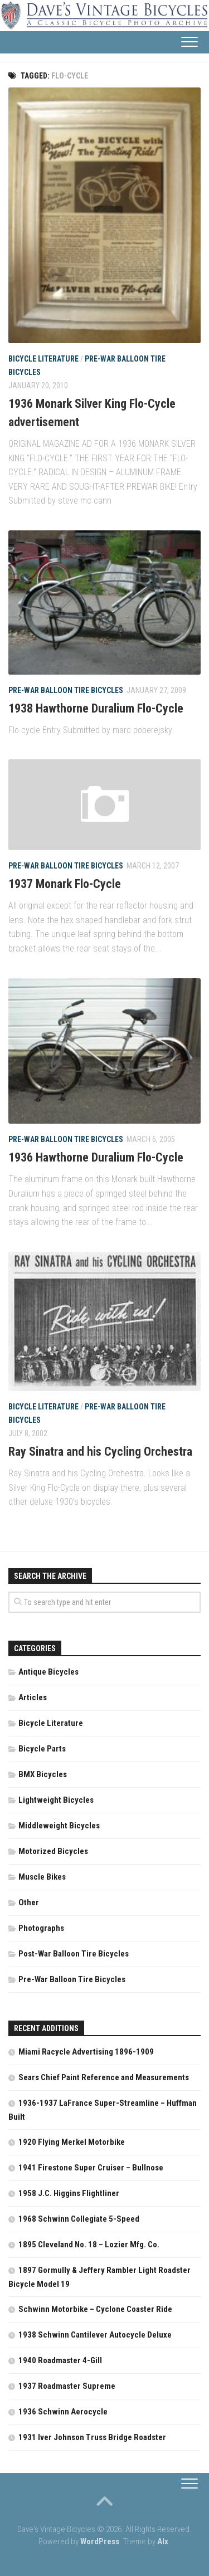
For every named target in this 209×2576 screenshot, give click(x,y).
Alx (162, 2541)
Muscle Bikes (42, 1877)
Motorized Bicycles (53, 1851)
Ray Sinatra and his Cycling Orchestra (100, 1451)
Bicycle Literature (43, 358)
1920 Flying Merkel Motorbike (71, 2142)
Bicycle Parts (42, 1749)
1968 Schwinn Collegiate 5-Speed (78, 2219)
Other (28, 1902)
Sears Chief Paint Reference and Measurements (103, 2077)
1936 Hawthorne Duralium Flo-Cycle (95, 1157)
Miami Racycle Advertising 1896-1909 (86, 2052)
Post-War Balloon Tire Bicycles (73, 1954)
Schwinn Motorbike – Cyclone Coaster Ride (95, 2309)
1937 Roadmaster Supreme (66, 2386)
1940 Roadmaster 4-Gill (60, 2360)
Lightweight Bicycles (56, 1800)
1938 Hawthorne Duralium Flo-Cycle (95, 708)
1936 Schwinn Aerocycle (63, 2412)
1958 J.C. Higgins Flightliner (68, 2193)
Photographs (41, 1928)
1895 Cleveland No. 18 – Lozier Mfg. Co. (88, 2245)
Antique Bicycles (48, 1672)
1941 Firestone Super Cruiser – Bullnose (90, 2168)
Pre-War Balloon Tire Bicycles (65, 690)
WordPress (99, 2541)
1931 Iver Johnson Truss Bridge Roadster (92, 2437)
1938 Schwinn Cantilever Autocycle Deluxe (95, 2335)
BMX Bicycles (42, 1774)
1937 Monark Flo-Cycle (64, 884)
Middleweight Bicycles (59, 1826)
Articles (32, 1697)
